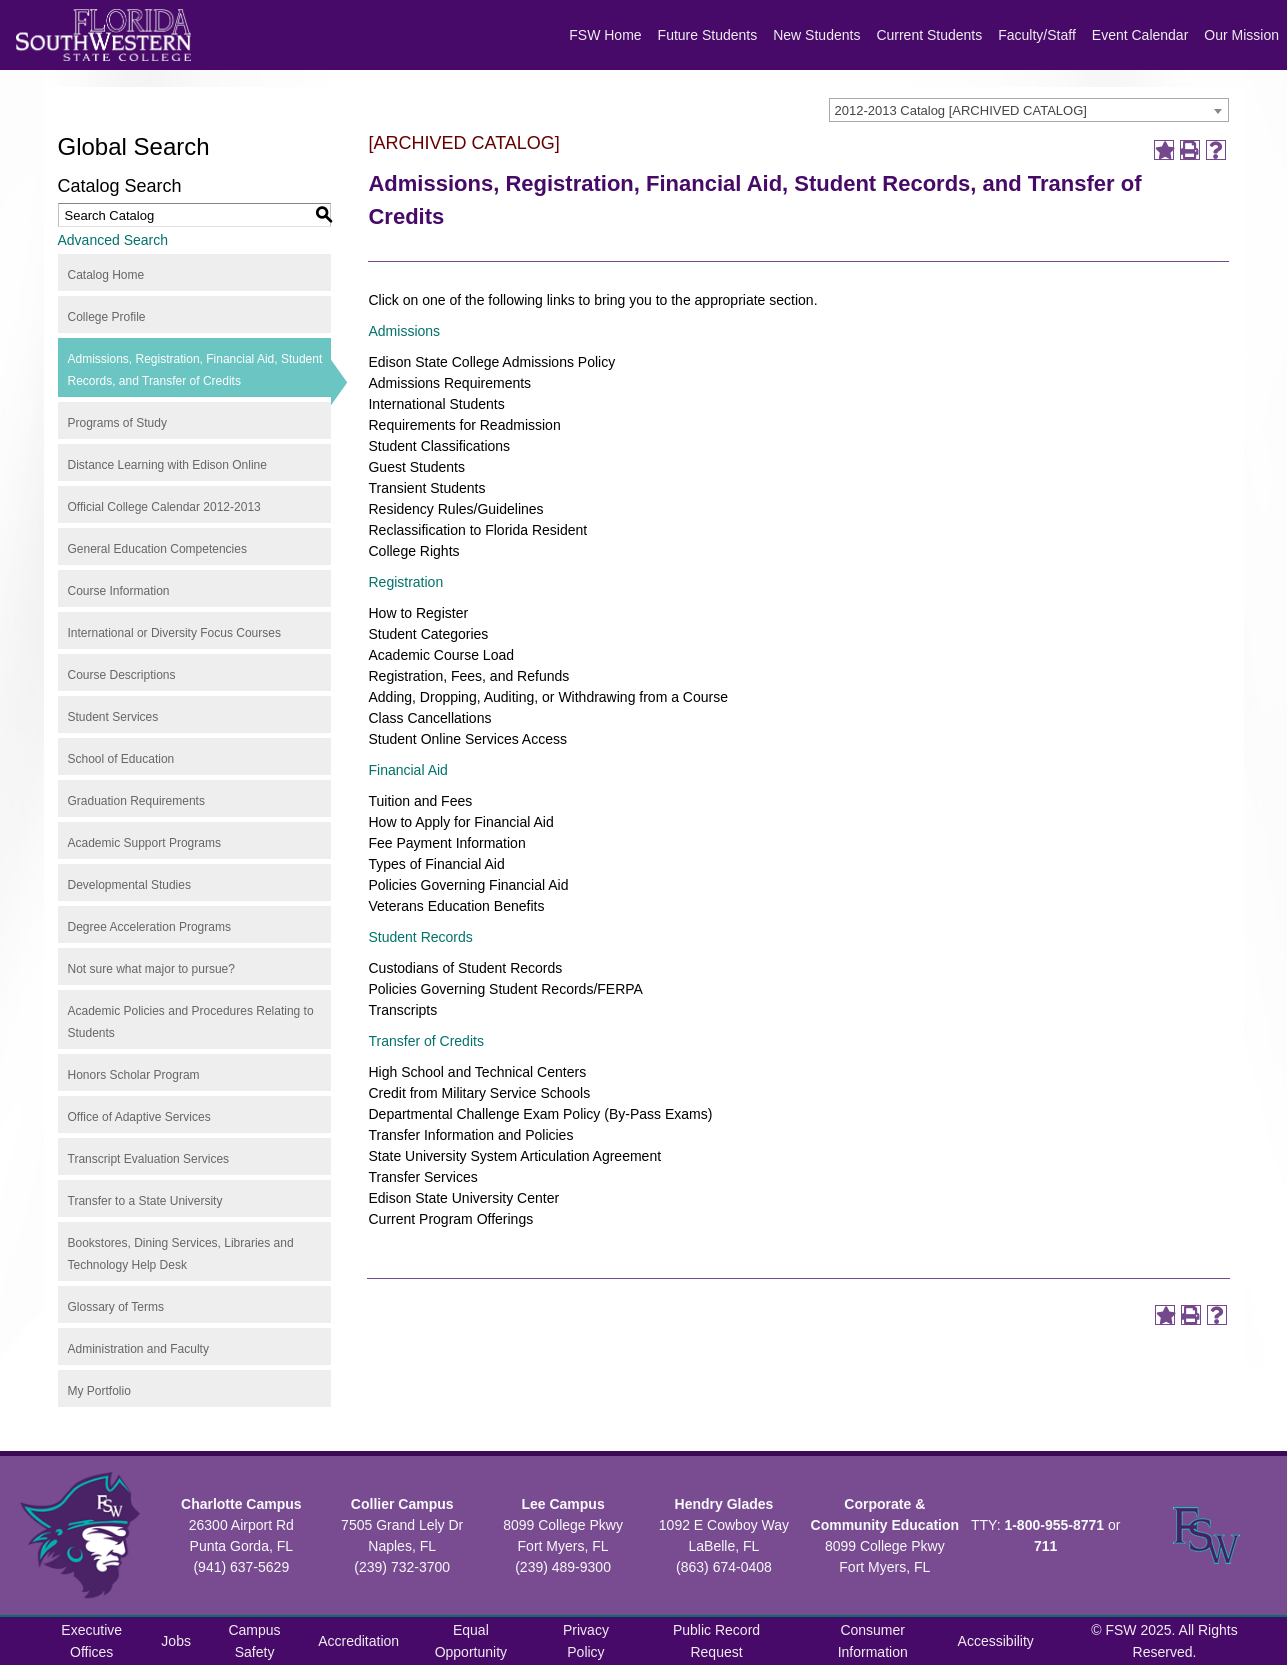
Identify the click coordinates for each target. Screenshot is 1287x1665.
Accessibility (996, 1641)
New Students (816, 35)
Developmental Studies (129, 885)
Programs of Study (117, 423)
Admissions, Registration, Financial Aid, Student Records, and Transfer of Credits (195, 370)
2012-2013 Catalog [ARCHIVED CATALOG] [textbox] (961, 110)
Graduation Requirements (136, 801)
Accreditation (358, 1641)
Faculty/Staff (1037, 35)
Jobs (176, 1641)
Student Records (420, 937)
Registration (405, 582)
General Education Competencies (157, 549)
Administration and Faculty (138, 1349)
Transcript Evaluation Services (149, 1159)
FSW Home (605, 35)
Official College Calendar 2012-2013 (164, 507)
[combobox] (1029, 110)
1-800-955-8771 (1054, 1525)
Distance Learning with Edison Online (167, 465)
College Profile (107, 317)
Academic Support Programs (144, 843)
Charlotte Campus (241, 1504)
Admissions (404, 331)
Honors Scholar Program (134, 1075)
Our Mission (1241, 35)
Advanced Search (113, 240)
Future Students (708, 35)
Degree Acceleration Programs (149, 927)
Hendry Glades (724, 1504)
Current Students (929, 35)
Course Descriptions (122, 675)
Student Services (113, 717)
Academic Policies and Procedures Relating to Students (191, 1022)
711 (1045, 1546)
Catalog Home (106, 275)
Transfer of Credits (425, 1041)
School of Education (121, 759)
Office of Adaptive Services (139, 1117)
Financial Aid (407, 770)
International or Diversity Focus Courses (174, 633)
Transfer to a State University (145, 1201)
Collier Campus (402, 1504)
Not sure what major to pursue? (151, 969)
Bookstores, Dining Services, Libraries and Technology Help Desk (181, 1254)
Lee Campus (562, 1504)
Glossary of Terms (116, 1307)
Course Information (119, 591)
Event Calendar (1140, 35)
